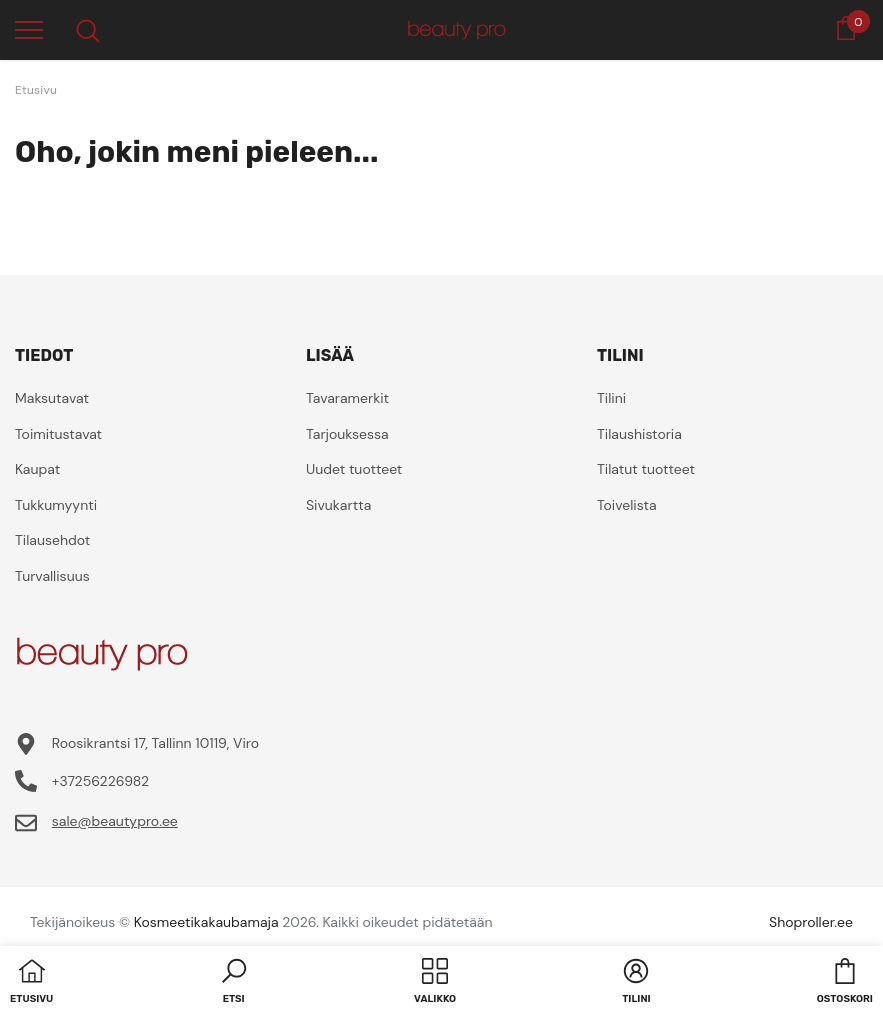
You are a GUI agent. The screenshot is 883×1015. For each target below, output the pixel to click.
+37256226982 (100, 781)
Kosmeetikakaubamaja (206, 922)
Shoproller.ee (811, 922)
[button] (234, 983)
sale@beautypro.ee (115, 821)
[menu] (29, 29)
